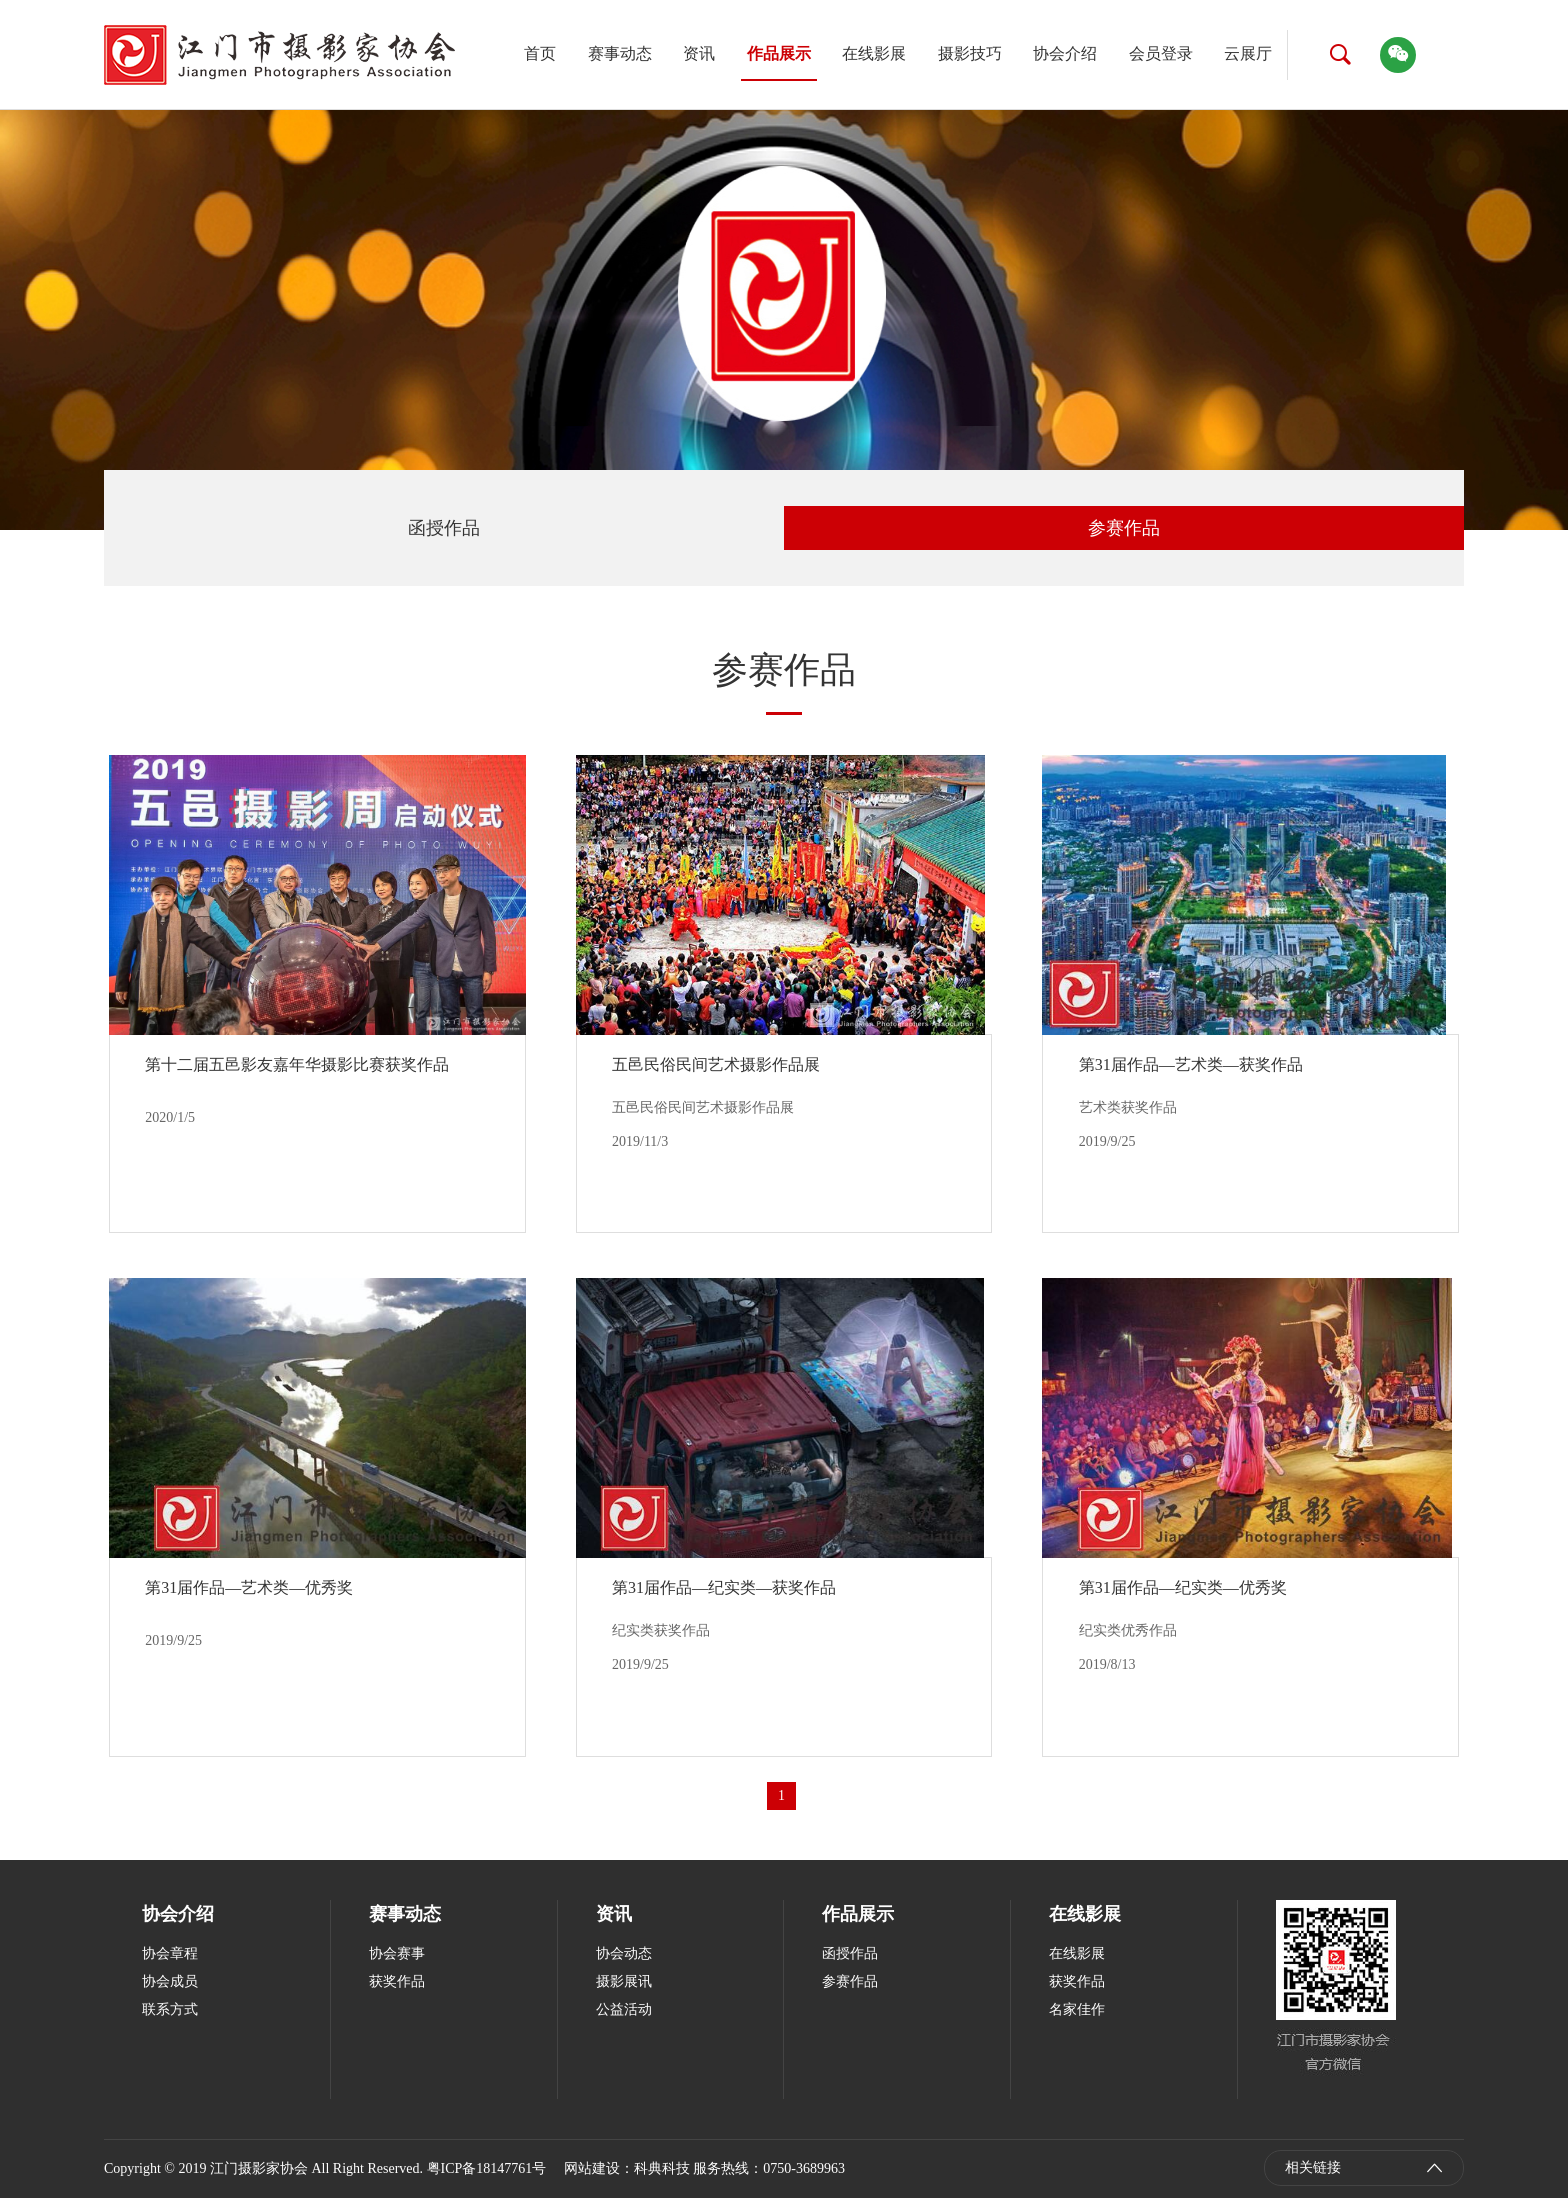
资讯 (699, 53)
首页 (540, 53)
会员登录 (1161, 53)
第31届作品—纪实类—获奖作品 (725, 1588)
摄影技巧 (970, 53)
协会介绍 (1065, 53)
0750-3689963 (804, 2169)
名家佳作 (1077, 2010)
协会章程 (170, 1954)
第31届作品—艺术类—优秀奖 (250, 1588)
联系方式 (170, 2010)
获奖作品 (397, 1982)
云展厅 (1248, 53)
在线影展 (874, 53)
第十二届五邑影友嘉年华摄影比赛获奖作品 (298, 1064)
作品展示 (779, 53)
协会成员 (170, 1982)
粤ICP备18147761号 (487, 2169)
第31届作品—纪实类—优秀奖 (1183, 1588)
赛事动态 (620, 53)
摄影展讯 (624, 1982)
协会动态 (624, 1954)
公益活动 (624, 2010)
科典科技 (662, 2169)
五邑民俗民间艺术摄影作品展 (717, 1064)
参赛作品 (1124, 528)
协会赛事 (397, 1954)
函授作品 (444, 528)
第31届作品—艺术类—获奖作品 (1191, 1064)
